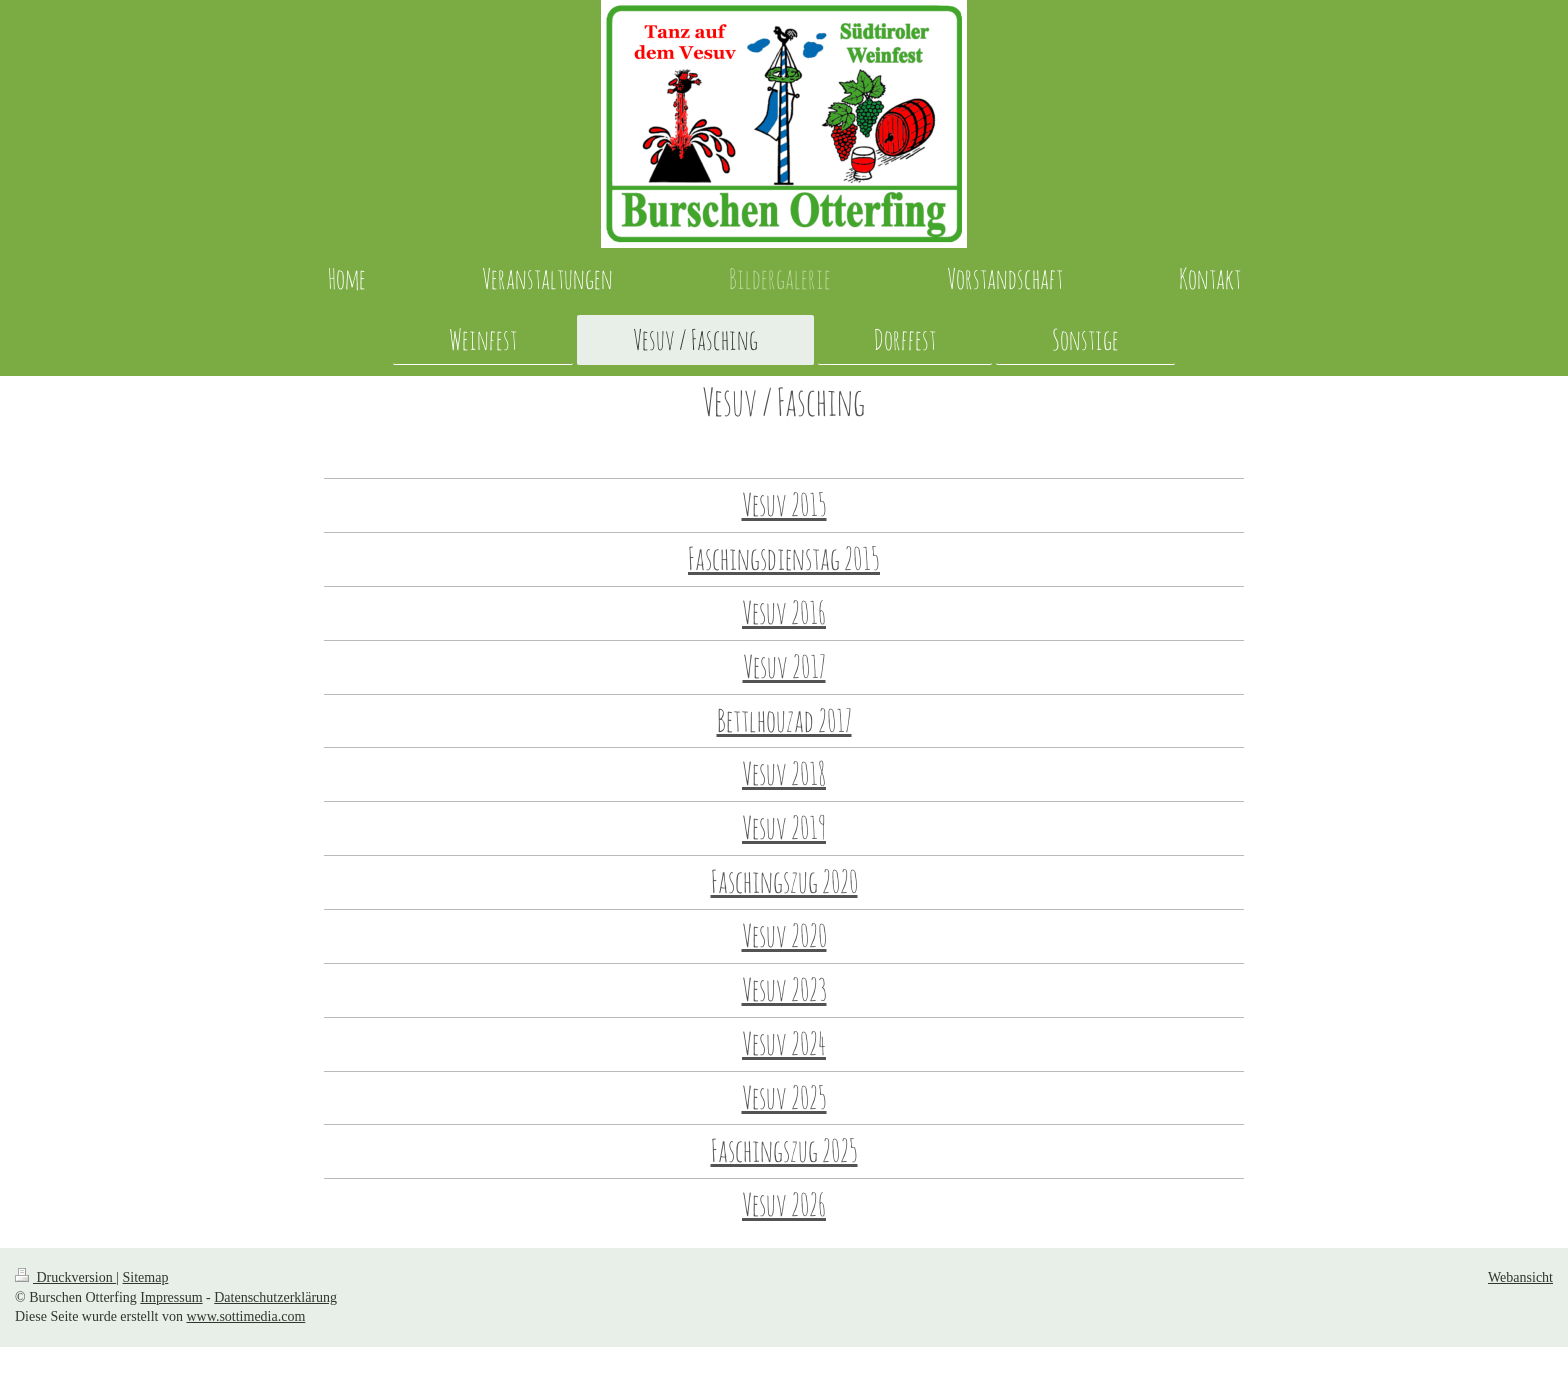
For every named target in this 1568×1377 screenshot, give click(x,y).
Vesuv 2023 (784, 989)
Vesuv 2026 (784, 1204)
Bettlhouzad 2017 (784, 720)
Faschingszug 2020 (784, 881)
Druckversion (65, 1277)
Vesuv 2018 (784, 773)
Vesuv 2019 (784, 827)
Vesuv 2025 (784, 1097)
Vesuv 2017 (784, 666)
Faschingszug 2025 (784, 1150)
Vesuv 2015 (784, 504)
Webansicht (1520, 1277)
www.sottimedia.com (245, 1316)
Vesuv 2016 (784, 612)
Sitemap (146, 1277)
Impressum (171, 1297)
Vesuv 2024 (784, 1043)
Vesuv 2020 (784, 935)
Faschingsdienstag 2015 (784, 558)
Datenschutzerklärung (275, 1297)
